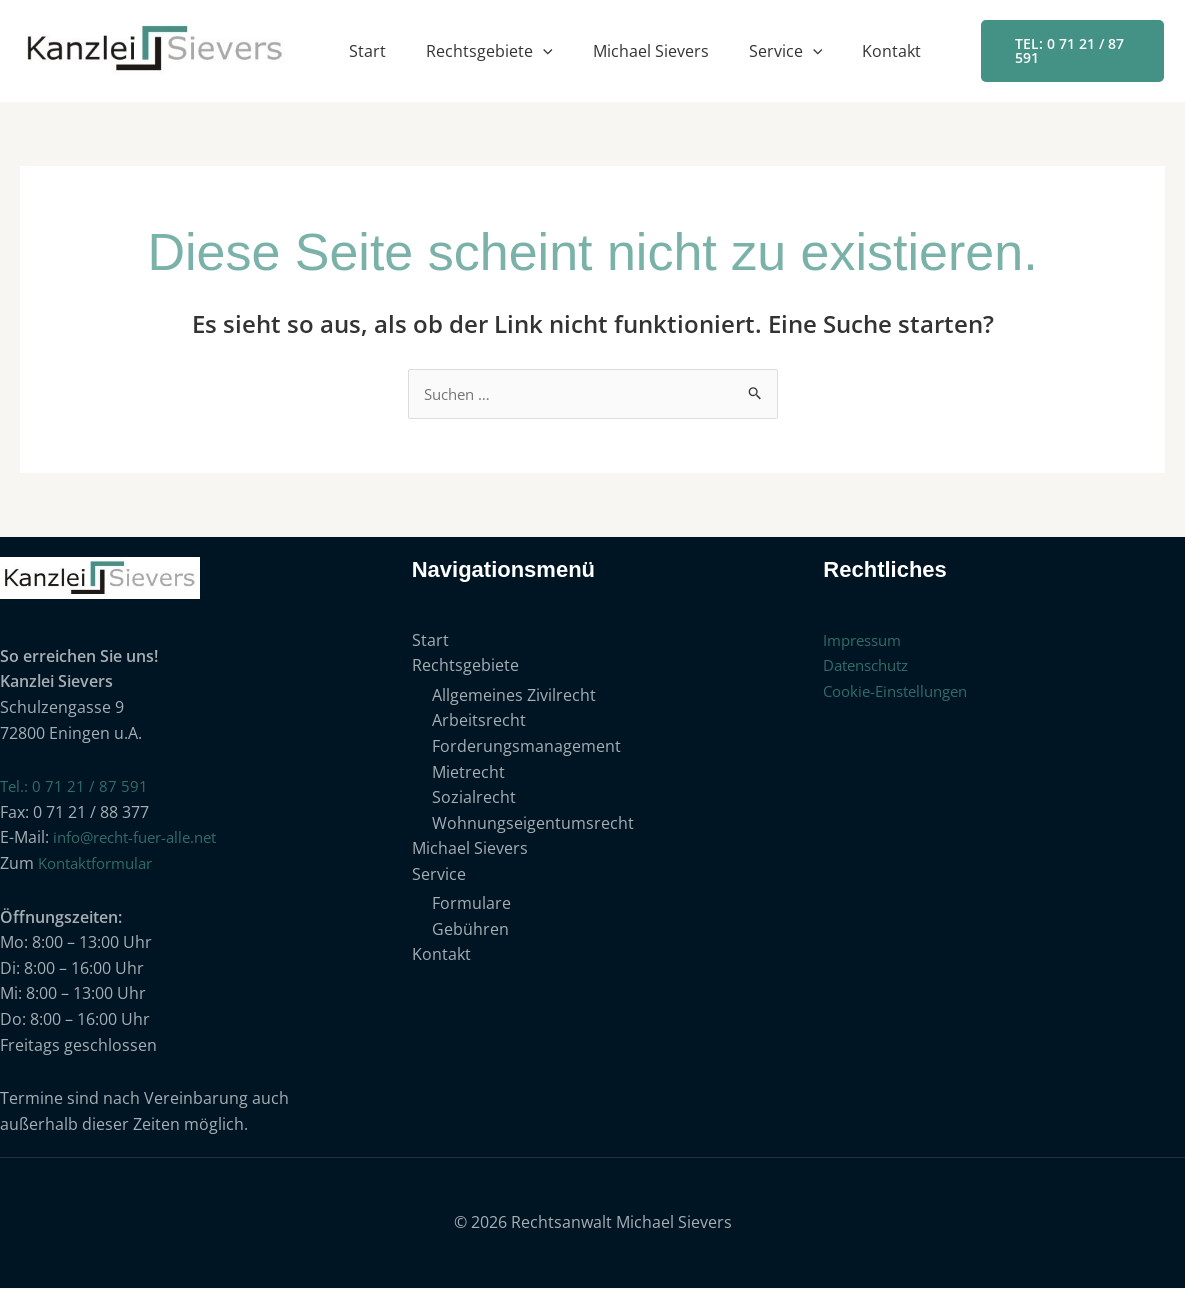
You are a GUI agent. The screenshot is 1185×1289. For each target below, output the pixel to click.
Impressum (866, 641)
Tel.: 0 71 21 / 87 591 (75, 787)
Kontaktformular (101, 864)
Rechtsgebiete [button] (489, 51)
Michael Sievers (651, 51)
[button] (543, 51)
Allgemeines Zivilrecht (514, 696)
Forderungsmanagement (526, 747)
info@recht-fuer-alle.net (142, 838)
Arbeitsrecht (479, 722)
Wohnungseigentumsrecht (533, 824)
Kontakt (891, 51)
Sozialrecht (474, 798)
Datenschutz (871, 666)
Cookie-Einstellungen (902, 692)
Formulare (471, 905)
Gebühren (470, 930)
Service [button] (786, 51)
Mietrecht (468, 773)
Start (367, 51)
